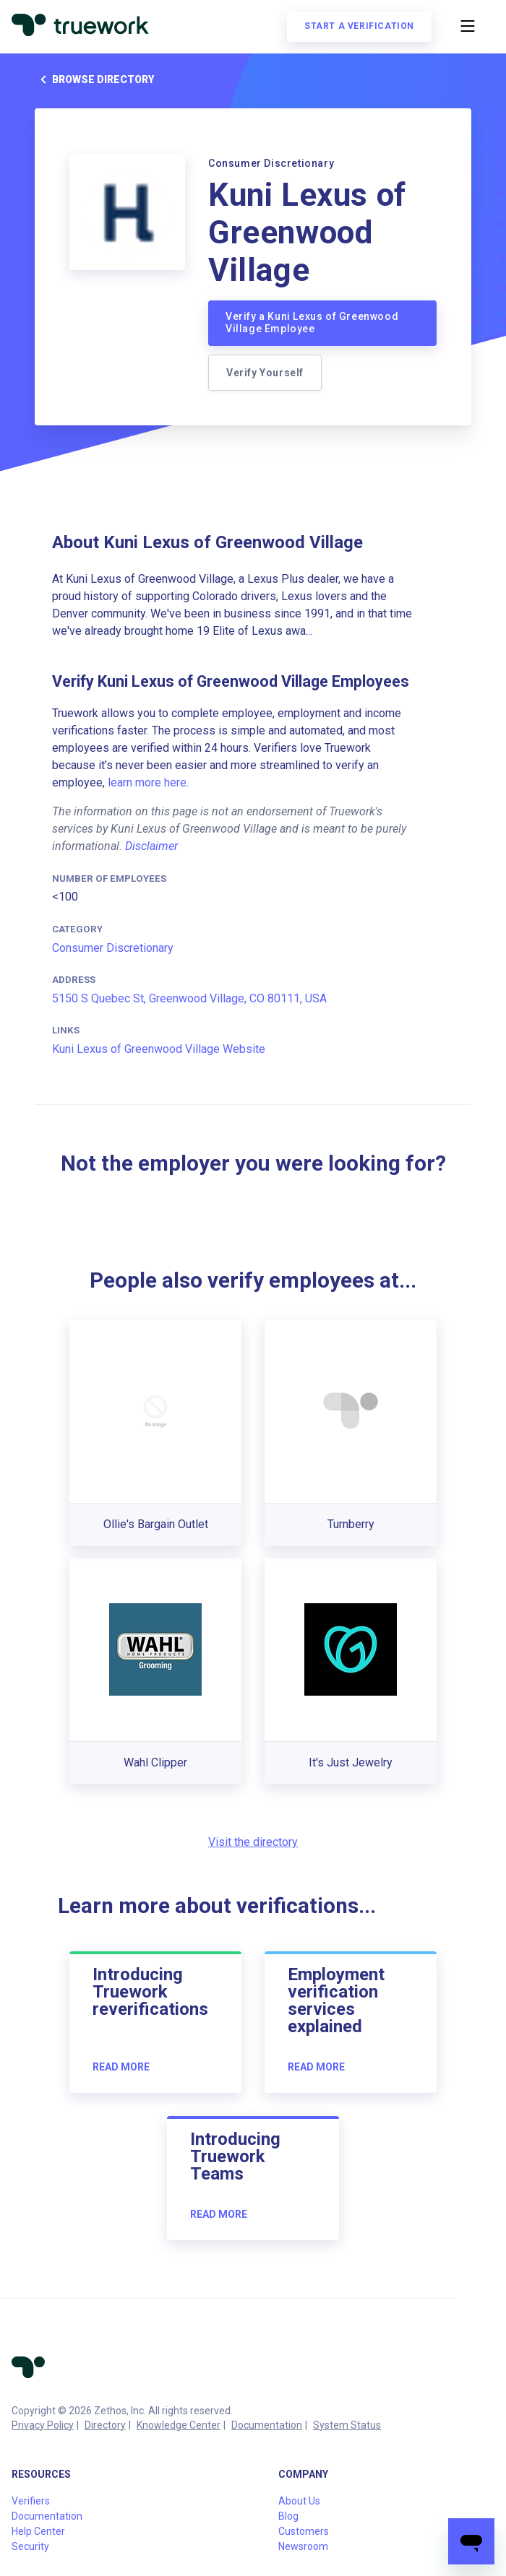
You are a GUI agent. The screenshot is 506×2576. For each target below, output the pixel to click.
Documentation (266, 2425)
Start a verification (359, 26)
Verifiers (31, 2501)
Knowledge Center (178, 2425)
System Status (347, 2425)
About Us (299, 2501)
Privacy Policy (43, 2425)
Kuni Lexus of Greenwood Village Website (158, 1049)
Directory (105, 2425)
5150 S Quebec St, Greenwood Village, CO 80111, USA (189, 998)
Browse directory (94, 79)
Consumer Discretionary (112, 948)
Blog (288, 2516)
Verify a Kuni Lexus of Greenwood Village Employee (312, 323)
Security (30, 2546)
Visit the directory (253, 1842)
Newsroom (303, 2546)
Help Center (38, 2531)
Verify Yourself (265, 372)
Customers (303, 2531)
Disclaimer (151, 846)
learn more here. (148, 782)
